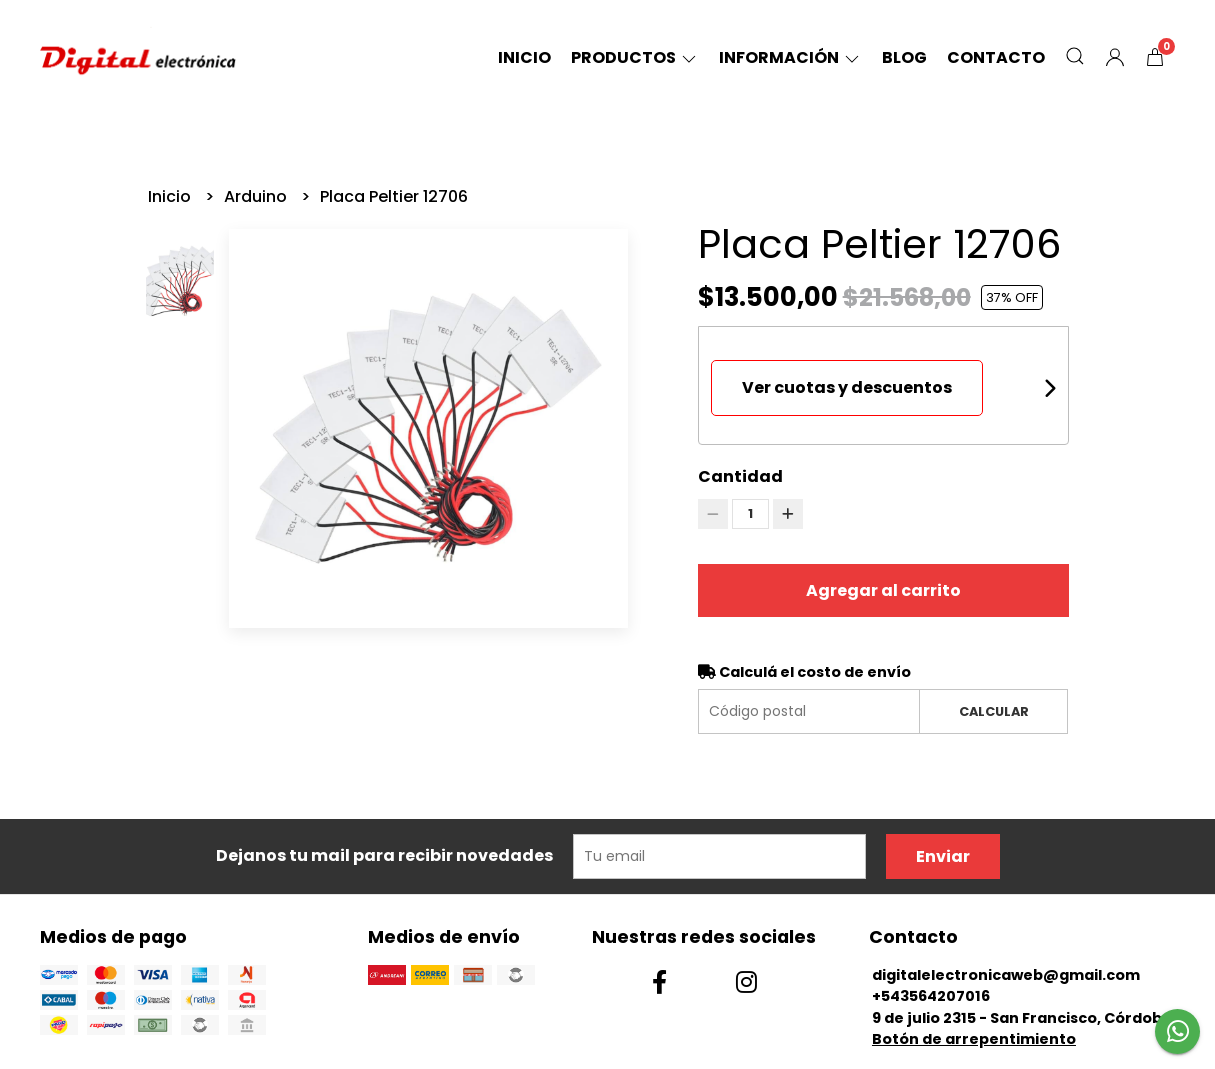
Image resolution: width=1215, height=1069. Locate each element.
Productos (635, 57)
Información (790, 57)
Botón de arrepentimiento (974, 1039)
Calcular (994, 711)
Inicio (524, 57)
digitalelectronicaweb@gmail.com (1006, 975)
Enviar (943, 856)
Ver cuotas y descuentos (847, 387)
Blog (904, 57)
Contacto (996, 57)
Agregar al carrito (883, 590)
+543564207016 (931, 996)
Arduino (257, 196)
